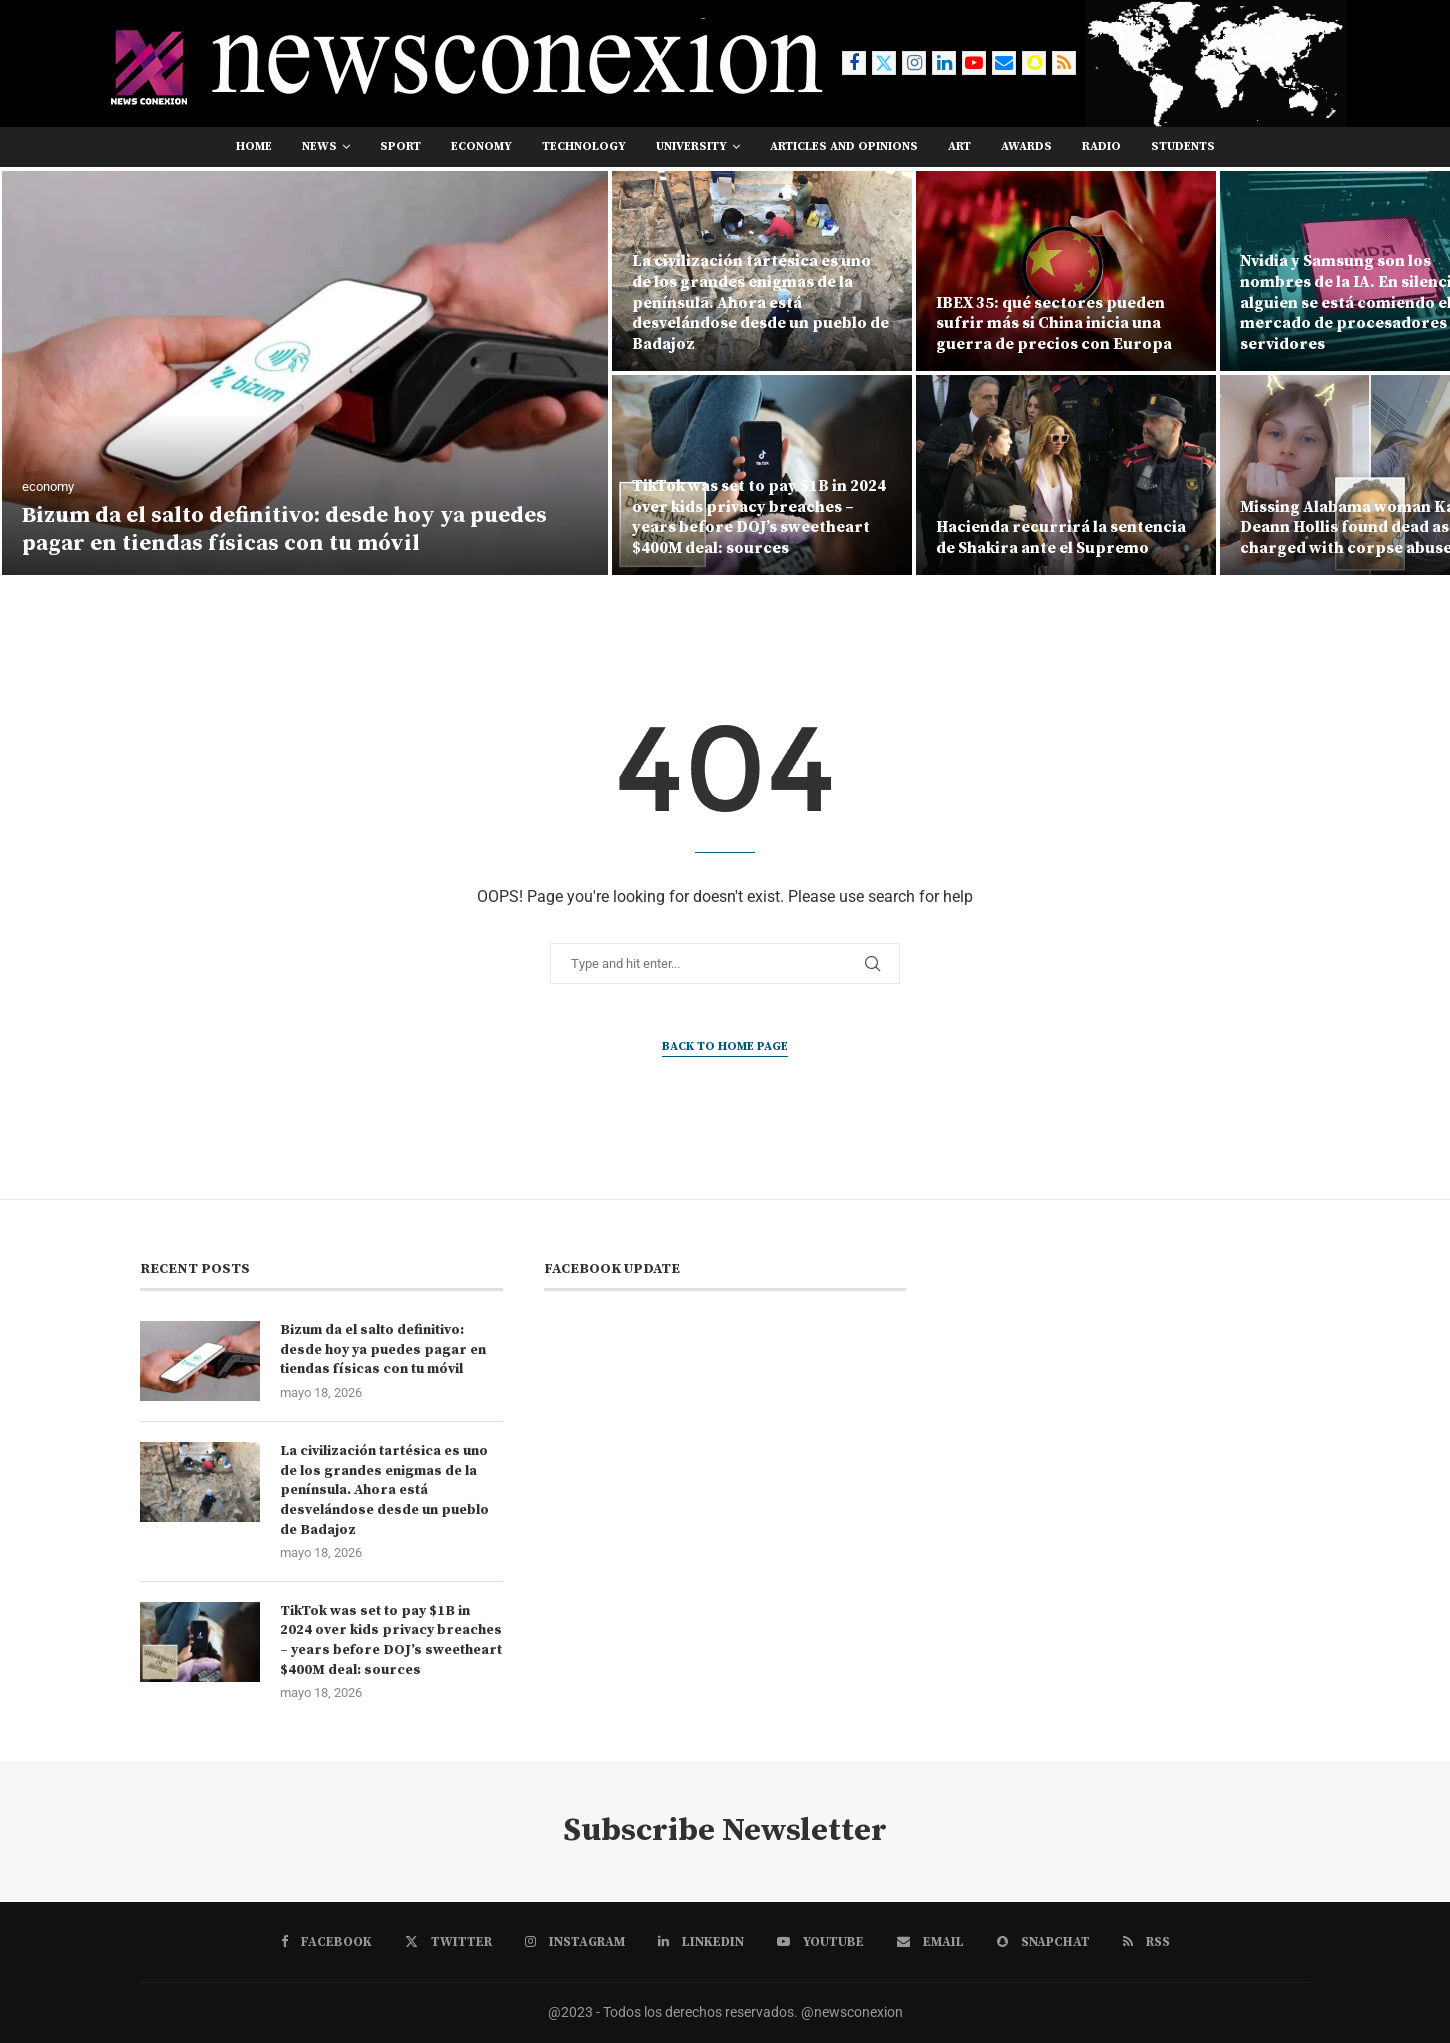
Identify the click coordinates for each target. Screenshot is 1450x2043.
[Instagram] (914, 63)
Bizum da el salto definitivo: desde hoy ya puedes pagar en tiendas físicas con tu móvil (284, 530)
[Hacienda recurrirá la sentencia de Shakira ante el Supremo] (1066, 475)
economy (481, 146)
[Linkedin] (944, 63)
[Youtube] (974, 63)
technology (584, 146)
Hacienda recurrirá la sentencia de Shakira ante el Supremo (1061, 537)
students (1183, 146)
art (959, 146)
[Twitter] (884, 63)
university (691, 146)
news (319, 146)
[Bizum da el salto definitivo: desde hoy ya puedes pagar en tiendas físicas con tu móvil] (305, 373)
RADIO (1101, 146)
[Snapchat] (1034, 63)
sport (400, 146)
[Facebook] (854, 63)
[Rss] (1064, 63)
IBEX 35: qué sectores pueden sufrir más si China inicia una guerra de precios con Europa (1054, 324)
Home (254, 146)
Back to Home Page (725, 1046)
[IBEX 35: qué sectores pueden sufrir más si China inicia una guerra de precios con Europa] (1066, 271)
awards (1026, 146)
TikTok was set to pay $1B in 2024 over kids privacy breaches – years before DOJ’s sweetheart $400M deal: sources (759, 517)
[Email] (1004, 63)
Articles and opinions (844, 146)
